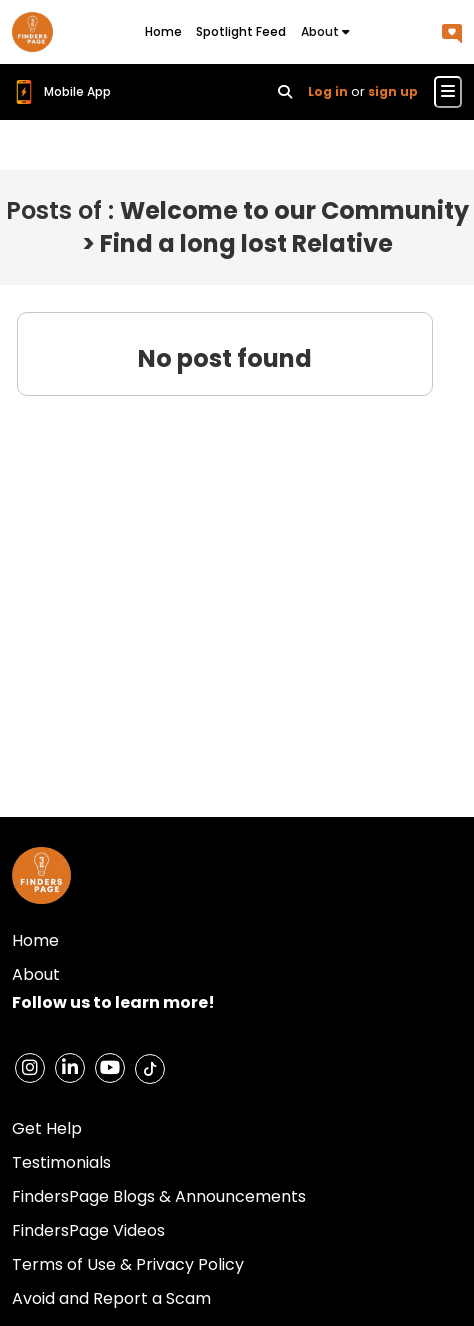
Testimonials (61, 1162)
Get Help (47, 1128)
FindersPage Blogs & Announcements (159, 1196)
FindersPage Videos (88, 1230)
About (325, 31)
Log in (328, 91)
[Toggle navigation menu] (448, 92)
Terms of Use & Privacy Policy (128, 1264)
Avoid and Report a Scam (111, 1298)
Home (163, 31)
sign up (393, 91)
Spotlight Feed (241, 31)
